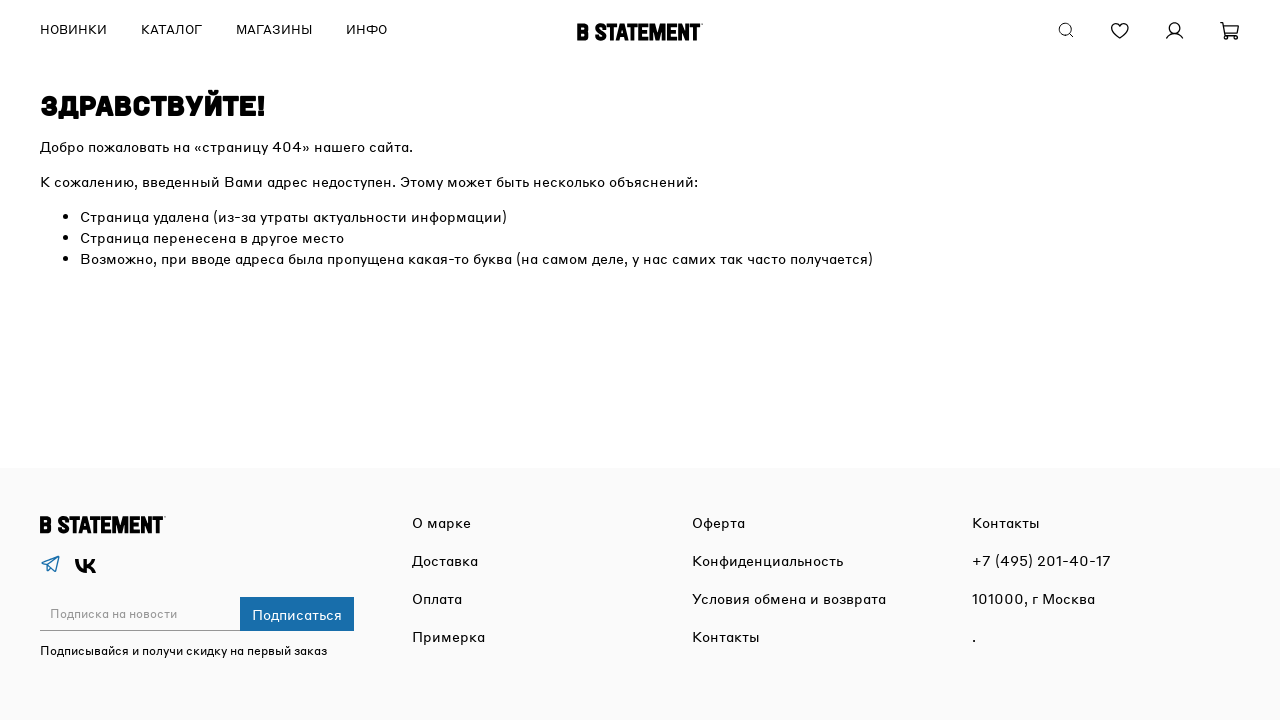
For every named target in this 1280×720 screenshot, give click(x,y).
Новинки (73, 29)
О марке (441, 522)
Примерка (448, 636)
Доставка (445, 560)
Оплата (437, 598)
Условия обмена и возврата (789, 598)
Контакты (726, 636)
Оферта (718, 522)
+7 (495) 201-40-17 (1041, 560)
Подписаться (297, 614)
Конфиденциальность (767, 560)
